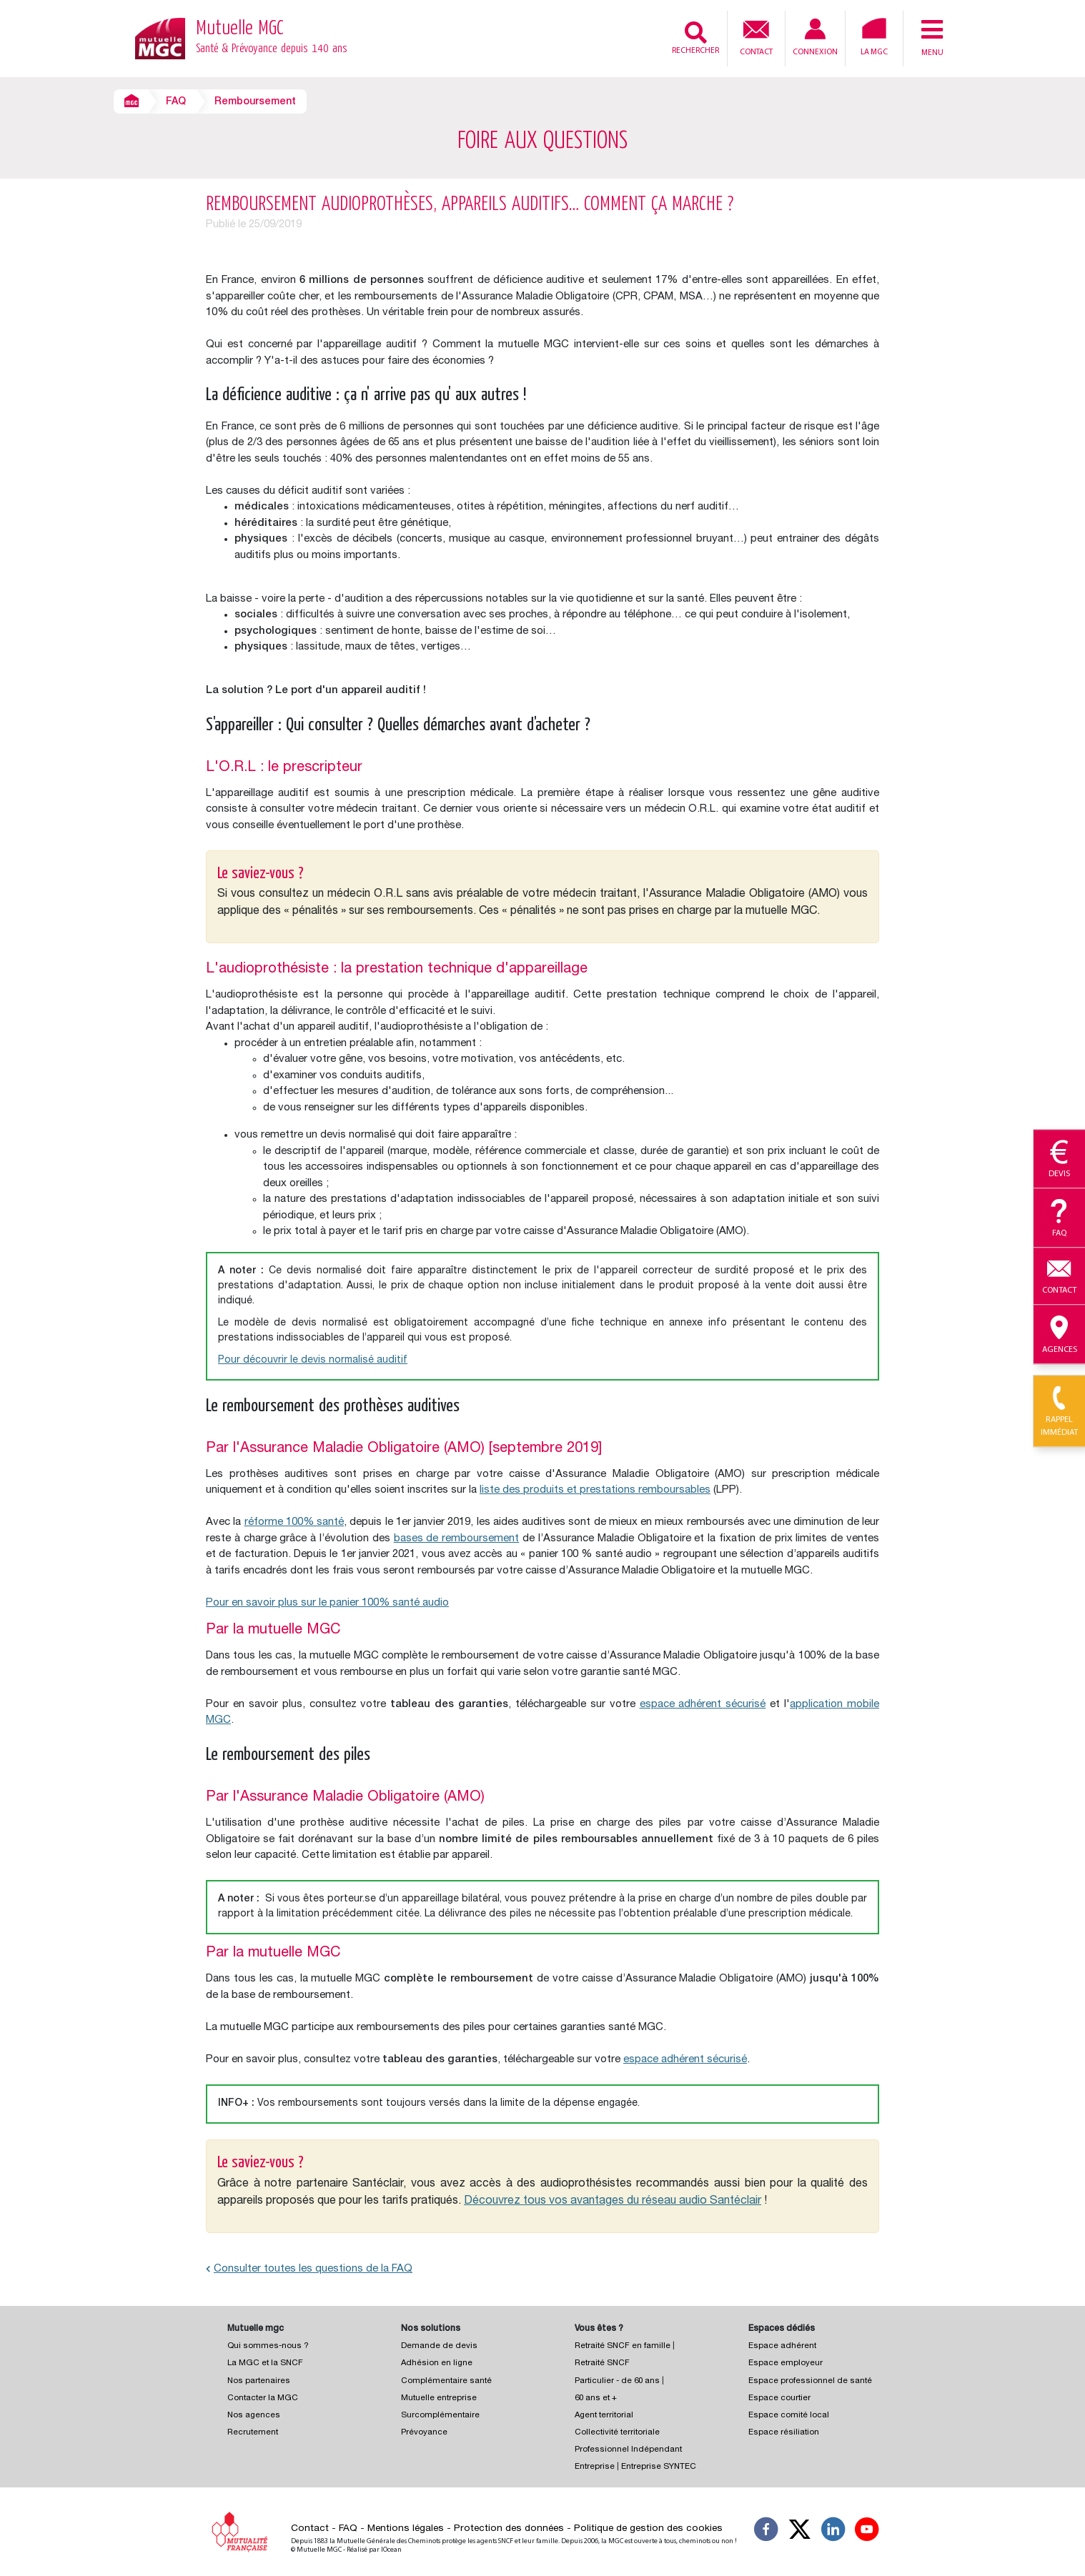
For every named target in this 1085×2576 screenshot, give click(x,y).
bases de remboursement (457, 1538)
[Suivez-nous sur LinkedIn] (833, 2531)
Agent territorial (604, 2416)
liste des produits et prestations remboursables (595, 1490)
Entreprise (595, 2467)
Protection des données (509, 2529)
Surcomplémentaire (440, 2416)
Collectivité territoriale (617, 2433)
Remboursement (255, 102)
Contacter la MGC (262, 2398)
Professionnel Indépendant (628, 2450)
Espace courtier (779, 2398)
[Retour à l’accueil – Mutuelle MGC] (160, 37)
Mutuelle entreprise (439, 2398)
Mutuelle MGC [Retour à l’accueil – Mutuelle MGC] (271, 39)
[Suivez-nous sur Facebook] (766, 2531)
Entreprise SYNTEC (658, 2467)
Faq (1059, 1218)
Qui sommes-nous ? (268, 2346)
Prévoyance (424, 2433)
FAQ (176, 102)
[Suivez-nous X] (800, 2531)
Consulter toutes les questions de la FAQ (309, 2269)
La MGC (874, 37)
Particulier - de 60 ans (617, 2381)
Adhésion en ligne (436, 2363)
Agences (1059, 1335)
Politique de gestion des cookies (648, 2529)
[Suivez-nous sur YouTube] (867, 2531)
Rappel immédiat (1059, 1412)
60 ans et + (596, 2398)
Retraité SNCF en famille (624, 2346)
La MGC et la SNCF (265, 2363)
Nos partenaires (258, 2381)
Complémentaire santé (446, 2381)
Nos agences (253, 2416)
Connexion (815, 37)
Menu (932, 37)
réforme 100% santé (294, 1522)
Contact (756, 36)
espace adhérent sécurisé (703, 1704)
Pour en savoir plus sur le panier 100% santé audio (327, 1603)
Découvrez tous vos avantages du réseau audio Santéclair (612, 2201)
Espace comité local (788, 2416)
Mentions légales (405, 2529)
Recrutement (252, 2433)
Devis (1059, 1159)
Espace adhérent (782, 2346)
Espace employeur (785, 2363)
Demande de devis (439, 2346)
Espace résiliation (783, 2433)
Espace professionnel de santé (810, 2381)
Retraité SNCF (602, 2363)
